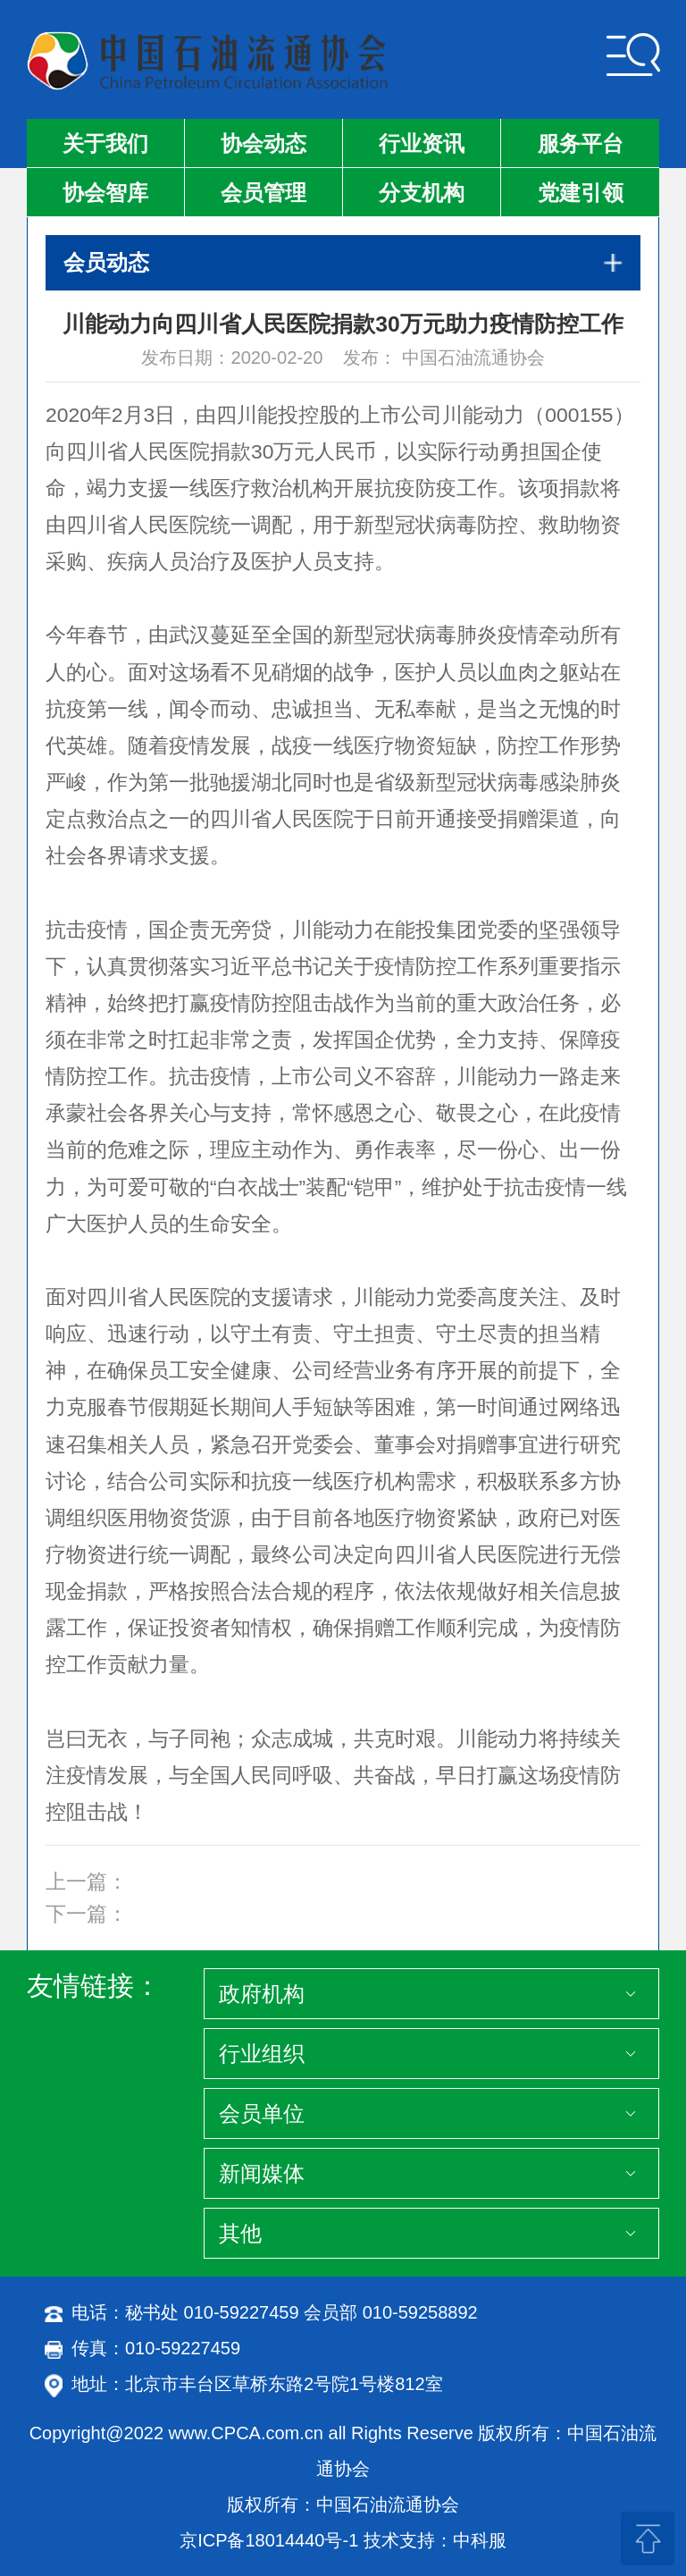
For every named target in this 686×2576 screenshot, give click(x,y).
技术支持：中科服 (435, 2540)
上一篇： (87, 1882)
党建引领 (580, 193)
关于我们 (105, 143)
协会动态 (263, 143)
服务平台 (580, 143)
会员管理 (263, 193)
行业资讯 (421, 143)
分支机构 (421, 193)
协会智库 (105, 193)
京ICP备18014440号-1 (269, 2540)
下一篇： (87, 1914)
